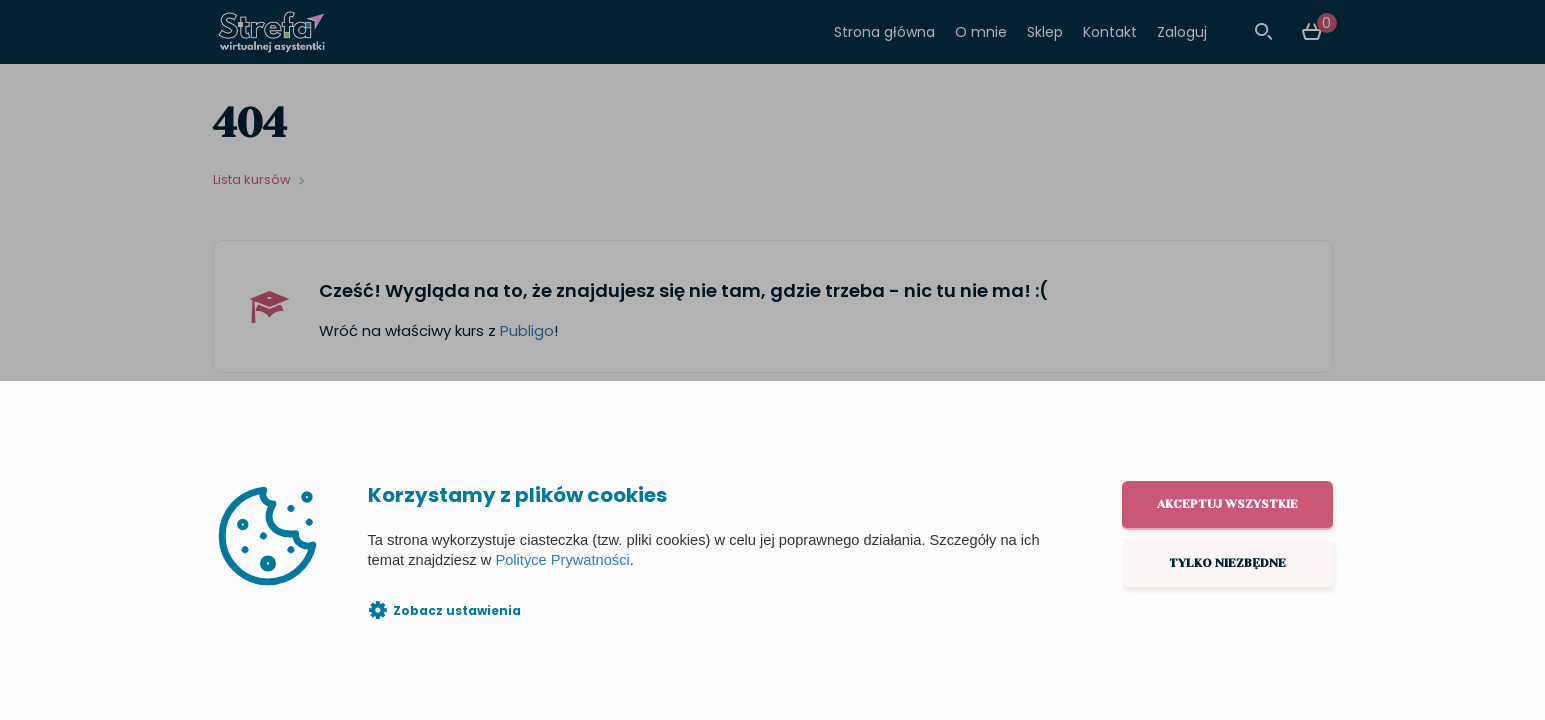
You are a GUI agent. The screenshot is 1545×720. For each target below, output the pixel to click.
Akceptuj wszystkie (1227, 504)
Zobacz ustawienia (457, 610)
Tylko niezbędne (1227, 563)
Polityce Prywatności (562, 560)
